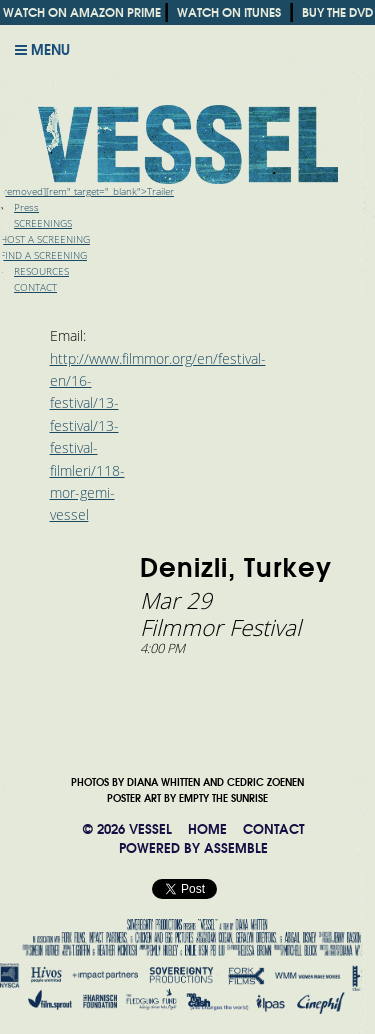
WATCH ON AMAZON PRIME (82, 12)
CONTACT (273, 829)
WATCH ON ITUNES (229, 12)
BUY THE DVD (337, 12)
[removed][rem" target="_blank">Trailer (87, 191)
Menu (42, 50)
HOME (207, 829)
